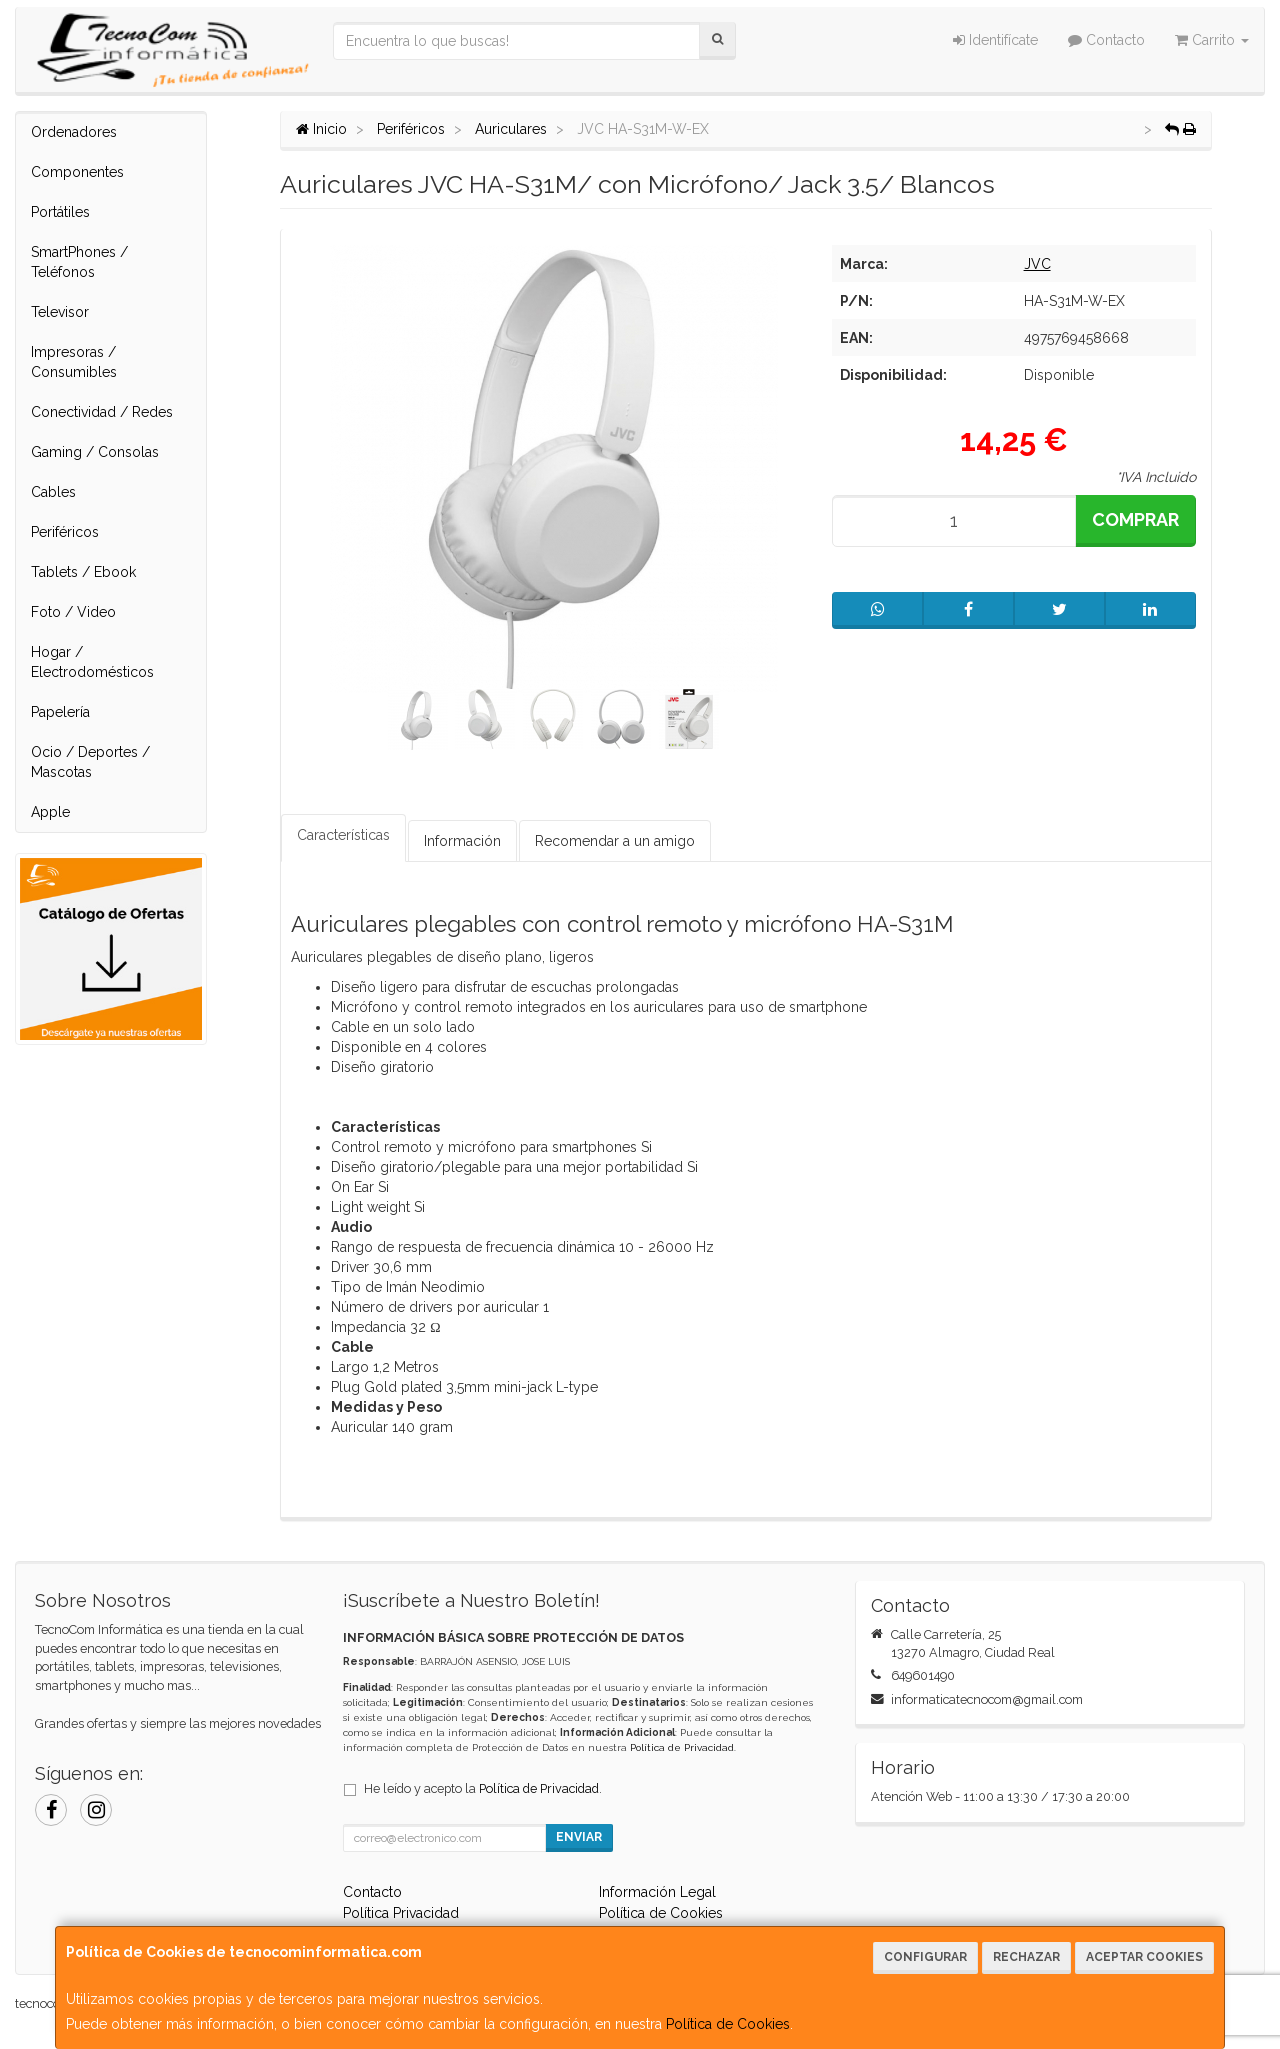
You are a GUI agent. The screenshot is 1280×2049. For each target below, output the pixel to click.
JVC (1037, 264)
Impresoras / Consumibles (74, 362)
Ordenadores (74, 132)
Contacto (1106, 40)
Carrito (1212, 40)
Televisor (60, 312)
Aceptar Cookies (1144, 1957)
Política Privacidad (401, 1913)
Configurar (925, 1957)
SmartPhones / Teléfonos (79, 262)
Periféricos (65, 532)
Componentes (77, 172)
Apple (50, 812)
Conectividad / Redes (102, 412)
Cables (53, 492)
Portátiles (60, 212)
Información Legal (657, 1892)
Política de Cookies (728, 2024)
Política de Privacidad (682, 1747)
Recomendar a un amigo (615, 841)
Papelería (60, 712)
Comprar (1135, 519)
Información (462, 841)
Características (343, 835)
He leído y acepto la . (483, 1788)
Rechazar (1026, 1957)
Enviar (579, 1837)
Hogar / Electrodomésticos (92, 662)
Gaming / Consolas (95, 452)
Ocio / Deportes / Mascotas (90, 762)
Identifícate (995, 40)
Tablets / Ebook (83, 572)
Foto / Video (73, 612)
